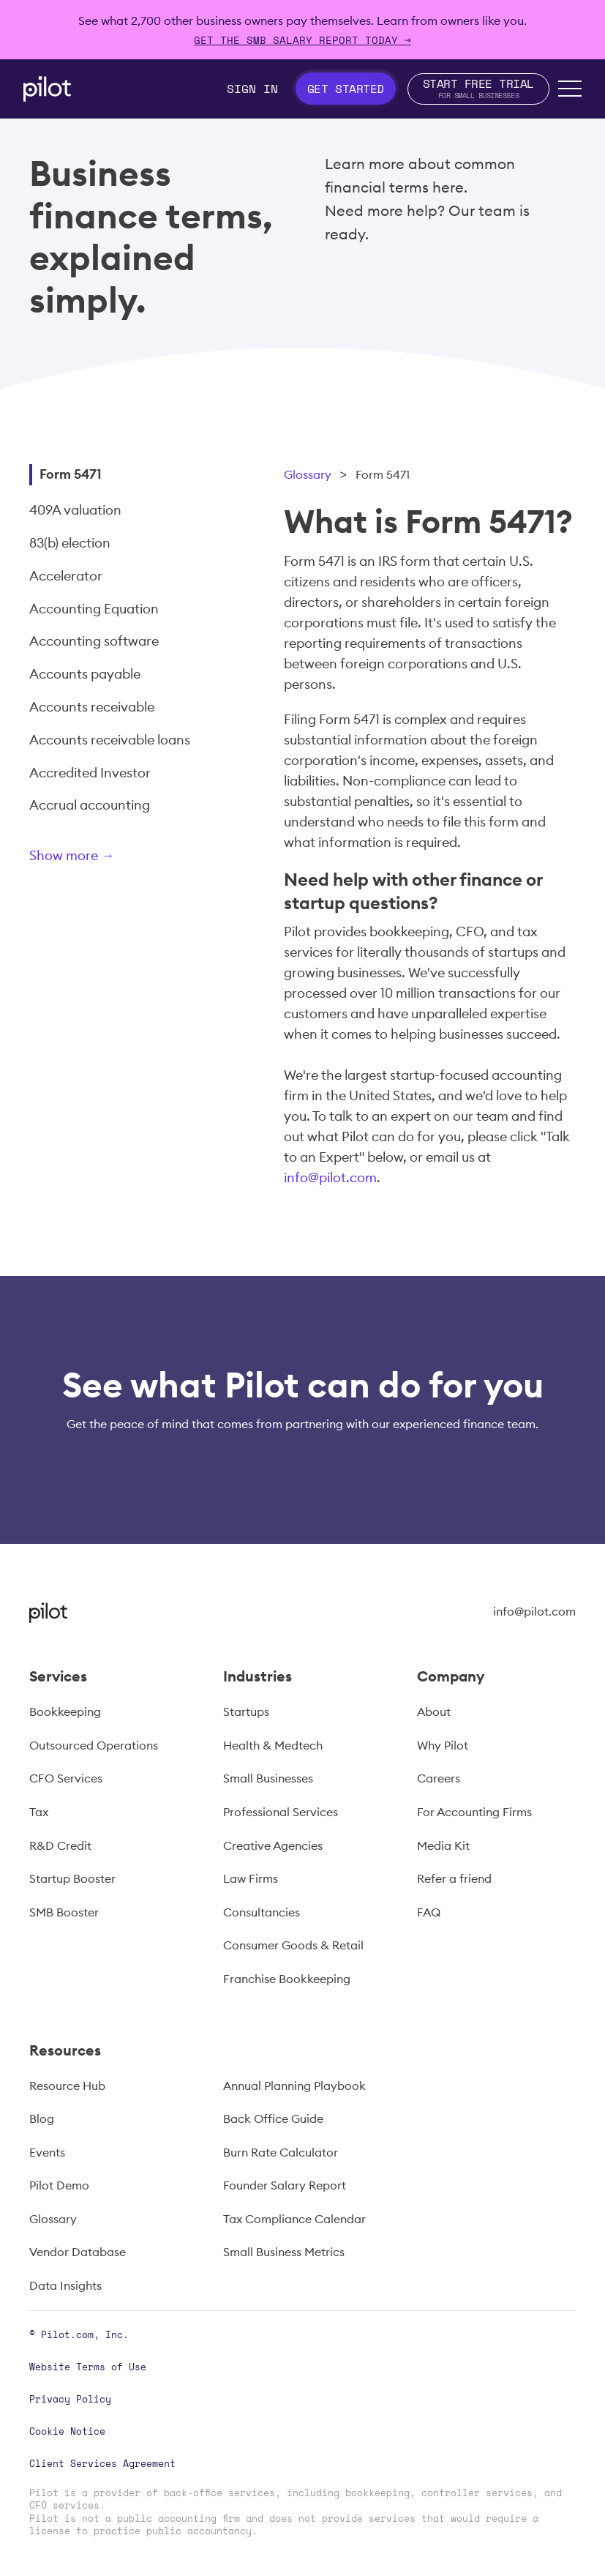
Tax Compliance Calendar (294, 2218)
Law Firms (250, 1878)
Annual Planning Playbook (294, 2085)
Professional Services (280, 1811)
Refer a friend (454, 1878)
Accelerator (65, 575)
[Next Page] (120, 858)
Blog (41, 2118)
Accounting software (94, 640)
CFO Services (65, 1778)
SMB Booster (64, 1912)
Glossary (307, 474)
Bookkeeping (65, 1711)
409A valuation (75, 509)
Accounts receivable (91, 706)
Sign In (252, 88)
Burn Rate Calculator (280, 2152)
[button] (570, 88)
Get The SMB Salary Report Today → (302, 40)
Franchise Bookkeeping (286, 1978)
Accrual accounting (89, 804)
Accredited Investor (90, 772)
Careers (438, 1778)
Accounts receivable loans (109, 739)
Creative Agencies (273, 1845)
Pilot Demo (59, 2185)
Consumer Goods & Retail (293, 1945)
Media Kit (443, 1845)
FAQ (428, 1912)
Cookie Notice (67, 2431)
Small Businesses (268, 1778)
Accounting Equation (94, 608)
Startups (246, 1711)
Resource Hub (67, 2085)
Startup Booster (72, 1878)
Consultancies (261, 1912)
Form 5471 (71, 474)
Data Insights (65, 2285)
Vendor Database (77, 2251)
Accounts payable (84, 673)
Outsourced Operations (93, 1745)
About (434, 1711)
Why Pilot (442, 1745)
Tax (38, 1811)
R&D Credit (60, 1845)
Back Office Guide (273, 2118)
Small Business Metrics (284, 2251)
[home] (47, 89)
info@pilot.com (330, 1177)
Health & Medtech (273, 1745)
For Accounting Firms (474, 1811)
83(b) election (69, 542)
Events (47, 2152)
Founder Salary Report (284, 2185)
